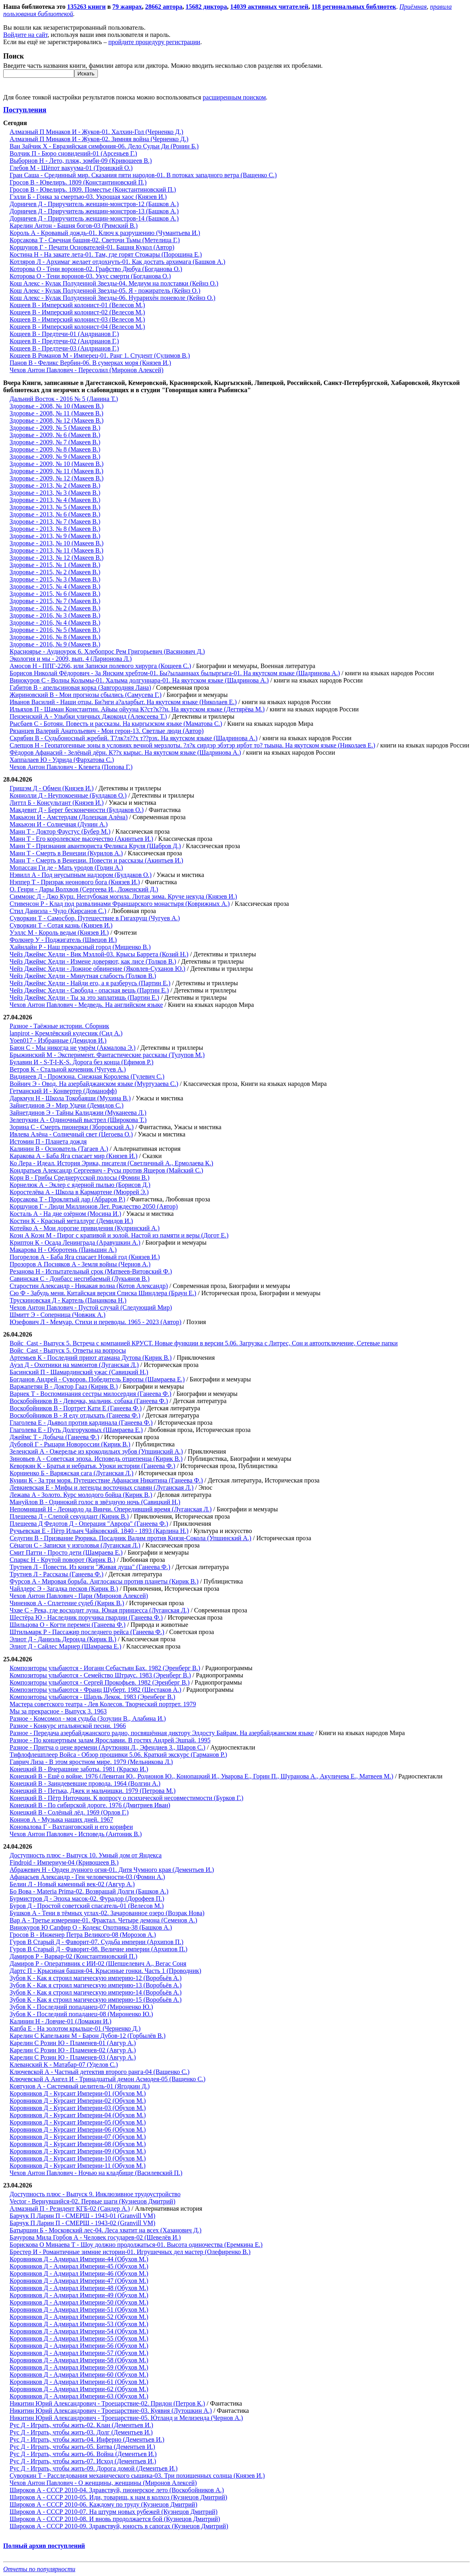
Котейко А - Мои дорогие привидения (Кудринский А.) (85, 1228)
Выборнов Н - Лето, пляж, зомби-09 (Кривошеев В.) (81, 160)
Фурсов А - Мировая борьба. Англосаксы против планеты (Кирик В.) (104, 1581)
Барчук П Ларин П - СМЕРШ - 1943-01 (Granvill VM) (82, 2215)
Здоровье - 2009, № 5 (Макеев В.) (55, 427)
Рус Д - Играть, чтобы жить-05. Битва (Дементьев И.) (82, 2446)
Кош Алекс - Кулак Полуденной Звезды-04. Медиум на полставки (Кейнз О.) (114, 283)
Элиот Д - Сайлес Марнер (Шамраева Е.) (65, 1646)
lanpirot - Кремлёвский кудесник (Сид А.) (66, 1033)
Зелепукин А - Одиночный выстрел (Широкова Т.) (78, 1119)
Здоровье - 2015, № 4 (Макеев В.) (55, 586)
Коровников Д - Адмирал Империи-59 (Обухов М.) (79, 2367)
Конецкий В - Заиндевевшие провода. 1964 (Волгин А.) (85, 1783)
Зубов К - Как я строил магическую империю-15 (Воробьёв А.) (96, 1999)
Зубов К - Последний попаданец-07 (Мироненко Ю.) (81, 2006)
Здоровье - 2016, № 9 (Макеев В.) (55, 644)
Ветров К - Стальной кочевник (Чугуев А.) (68, 1069)
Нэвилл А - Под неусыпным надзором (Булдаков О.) (81, 874)
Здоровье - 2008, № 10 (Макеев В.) (57, 406)
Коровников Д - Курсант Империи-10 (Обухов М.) (78, 2158)
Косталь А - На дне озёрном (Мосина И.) (65, 1213)
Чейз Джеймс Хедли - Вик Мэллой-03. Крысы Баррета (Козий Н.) (99, 954)
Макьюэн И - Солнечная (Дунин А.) (59, 824)
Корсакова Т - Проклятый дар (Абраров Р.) (67, 1199)
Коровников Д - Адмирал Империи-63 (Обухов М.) (79, 2396)
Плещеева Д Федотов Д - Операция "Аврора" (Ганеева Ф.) (89, 1523)
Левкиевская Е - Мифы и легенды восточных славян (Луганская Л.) (101, 1487)
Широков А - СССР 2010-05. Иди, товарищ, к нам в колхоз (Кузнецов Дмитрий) (118, 2497)
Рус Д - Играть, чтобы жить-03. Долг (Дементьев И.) (81, 2432)
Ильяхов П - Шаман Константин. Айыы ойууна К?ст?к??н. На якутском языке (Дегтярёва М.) (137, 709)
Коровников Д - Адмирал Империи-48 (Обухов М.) (79, 2287)
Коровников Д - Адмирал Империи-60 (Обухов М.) (79, 2374)
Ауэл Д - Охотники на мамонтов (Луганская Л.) (74, 1364)
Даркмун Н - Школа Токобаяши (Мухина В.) (70, 1098)
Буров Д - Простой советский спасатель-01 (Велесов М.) (87, 1905)
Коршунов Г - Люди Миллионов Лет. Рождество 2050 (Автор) (94, 1206)
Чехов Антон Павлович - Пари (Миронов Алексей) (79, 1595)
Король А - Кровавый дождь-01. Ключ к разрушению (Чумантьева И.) (105, 232)
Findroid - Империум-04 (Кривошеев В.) (64, 1862)
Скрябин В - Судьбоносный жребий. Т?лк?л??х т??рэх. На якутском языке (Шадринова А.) (134, 738)
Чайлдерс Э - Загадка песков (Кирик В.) (64, 1588)
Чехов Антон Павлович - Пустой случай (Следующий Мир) (91, 1307)
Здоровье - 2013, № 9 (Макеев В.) (55, 536)
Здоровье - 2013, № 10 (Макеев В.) (57, 543)
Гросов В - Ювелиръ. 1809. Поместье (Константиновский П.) (93, 189)
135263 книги (86, 6)
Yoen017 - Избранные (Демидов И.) (58, 1040)
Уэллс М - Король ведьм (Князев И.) (59, 932)
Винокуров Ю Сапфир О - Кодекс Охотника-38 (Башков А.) (91, 1927)
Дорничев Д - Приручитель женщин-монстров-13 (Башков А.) (94, 211)
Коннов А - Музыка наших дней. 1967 (61, 1819)
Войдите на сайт (25, 34)
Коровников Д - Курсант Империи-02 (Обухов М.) (78, 2100)
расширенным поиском (234, 97)
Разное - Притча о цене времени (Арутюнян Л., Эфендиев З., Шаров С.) (107, 1747)
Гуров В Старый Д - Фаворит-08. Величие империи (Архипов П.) (98, 1949)
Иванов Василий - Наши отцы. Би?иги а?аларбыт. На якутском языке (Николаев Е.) (123, 702)
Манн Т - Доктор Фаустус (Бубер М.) (60, 831)
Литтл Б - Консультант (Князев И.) (57, 802)
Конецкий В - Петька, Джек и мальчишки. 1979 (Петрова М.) (93, 1790)
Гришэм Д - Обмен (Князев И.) (51, 788)
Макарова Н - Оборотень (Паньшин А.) (63, 1249)
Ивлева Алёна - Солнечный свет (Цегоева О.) (71, 1134)
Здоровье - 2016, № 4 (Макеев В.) (55, 622)
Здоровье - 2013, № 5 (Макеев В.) (55, 507)
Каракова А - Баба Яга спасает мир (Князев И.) (74, 1155)
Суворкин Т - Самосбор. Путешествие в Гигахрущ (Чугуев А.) (95, 918)
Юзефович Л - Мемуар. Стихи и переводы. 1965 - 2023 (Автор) (95, 1321)
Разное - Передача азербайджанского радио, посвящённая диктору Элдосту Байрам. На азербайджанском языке (162, 1732)
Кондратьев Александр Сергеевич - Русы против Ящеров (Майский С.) (106, 1170)
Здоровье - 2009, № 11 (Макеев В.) (57, 471)
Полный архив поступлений (44, 2545)
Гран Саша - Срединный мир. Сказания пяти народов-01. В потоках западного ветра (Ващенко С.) (143, 175)
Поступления (25, 110)
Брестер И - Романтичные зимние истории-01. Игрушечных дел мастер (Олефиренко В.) (130, 2251)
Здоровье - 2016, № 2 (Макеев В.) (55, 608)
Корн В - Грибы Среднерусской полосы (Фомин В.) (80, 1177)
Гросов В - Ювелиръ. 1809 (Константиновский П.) (78, 182)
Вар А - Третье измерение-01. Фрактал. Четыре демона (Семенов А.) (103, 1920)
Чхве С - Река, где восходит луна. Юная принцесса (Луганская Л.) (99, 1610)
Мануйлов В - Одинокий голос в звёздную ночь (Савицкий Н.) (95, 1502)
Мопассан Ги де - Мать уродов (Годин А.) (66, 867)
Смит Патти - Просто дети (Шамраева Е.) (66, 1552)
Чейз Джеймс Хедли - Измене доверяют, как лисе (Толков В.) (93, 961)
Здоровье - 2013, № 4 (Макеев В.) (55, 499)
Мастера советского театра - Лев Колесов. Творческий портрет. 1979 (103, 1704)
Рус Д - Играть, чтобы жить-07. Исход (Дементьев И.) (83, 2461)
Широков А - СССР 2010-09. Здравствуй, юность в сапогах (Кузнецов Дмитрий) (119, 2526)
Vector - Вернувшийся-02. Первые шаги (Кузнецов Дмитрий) (92, 2201)
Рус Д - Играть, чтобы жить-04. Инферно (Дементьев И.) (87, 2439)
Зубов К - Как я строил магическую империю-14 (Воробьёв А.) (96, 1992)
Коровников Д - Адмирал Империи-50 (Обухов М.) (79, 2302)
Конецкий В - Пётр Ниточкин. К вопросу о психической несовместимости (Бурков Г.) (127, 1797)
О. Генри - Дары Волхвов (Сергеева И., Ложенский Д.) (84, 889)
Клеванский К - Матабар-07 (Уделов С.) (64, 2064)
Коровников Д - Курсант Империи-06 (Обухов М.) (78, 2129)
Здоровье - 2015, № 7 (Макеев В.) (55, 600)
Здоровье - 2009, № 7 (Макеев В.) (55, 442)
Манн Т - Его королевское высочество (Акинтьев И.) (81, 838)
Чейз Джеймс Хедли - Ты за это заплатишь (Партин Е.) (84, 997)
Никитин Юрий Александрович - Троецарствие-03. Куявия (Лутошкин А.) (111, 2410)
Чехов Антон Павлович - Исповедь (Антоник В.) (76, 1834)
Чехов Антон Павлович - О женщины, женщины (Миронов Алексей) (103, 2482)
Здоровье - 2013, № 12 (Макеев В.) (57, 557)
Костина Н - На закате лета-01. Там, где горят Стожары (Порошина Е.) (106, 254)
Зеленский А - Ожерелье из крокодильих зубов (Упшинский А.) (96, 1451)
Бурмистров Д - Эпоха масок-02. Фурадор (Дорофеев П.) (87, 1898)
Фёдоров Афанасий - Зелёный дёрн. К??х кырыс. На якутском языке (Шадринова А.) (125, 752)
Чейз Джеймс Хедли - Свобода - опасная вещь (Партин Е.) (89, 990)
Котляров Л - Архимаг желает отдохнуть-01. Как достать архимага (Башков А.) (117, 261)
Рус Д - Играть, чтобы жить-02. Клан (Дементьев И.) (81, 2425)
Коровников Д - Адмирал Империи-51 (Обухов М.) (79, 2309)
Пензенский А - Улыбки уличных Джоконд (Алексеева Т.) (88, 716)
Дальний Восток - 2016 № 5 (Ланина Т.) (64, 398)
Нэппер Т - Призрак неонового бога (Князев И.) (75, 882)
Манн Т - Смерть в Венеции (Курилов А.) (66, 853)
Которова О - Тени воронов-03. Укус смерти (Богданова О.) (90, 276)
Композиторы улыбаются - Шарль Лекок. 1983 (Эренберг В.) (92, 1696)
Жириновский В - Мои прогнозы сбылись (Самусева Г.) (86, 694)
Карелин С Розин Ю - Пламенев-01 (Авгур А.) (73, 2042)
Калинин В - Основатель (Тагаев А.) (59, 1148)
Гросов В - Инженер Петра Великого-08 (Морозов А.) (83, 1934)
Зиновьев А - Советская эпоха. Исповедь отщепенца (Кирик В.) (96, 1458)
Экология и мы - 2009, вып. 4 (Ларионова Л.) (71, 658)
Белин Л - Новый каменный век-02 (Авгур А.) (72, 1884)
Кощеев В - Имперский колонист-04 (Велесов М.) (77, 326)
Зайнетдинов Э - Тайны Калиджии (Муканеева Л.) (78, 1112)
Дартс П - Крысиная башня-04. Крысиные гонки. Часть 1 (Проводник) (105, 1970)
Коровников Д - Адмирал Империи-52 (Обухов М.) (79, 2316)
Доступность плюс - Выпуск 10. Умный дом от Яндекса (86, 1855)
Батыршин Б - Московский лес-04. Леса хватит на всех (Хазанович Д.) (105, 2230)
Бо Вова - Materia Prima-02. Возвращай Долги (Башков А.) (89, 1891)
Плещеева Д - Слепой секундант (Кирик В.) (69, 1516)
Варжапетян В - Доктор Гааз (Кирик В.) (64, 1386)
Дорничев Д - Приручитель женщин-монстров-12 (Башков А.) (94, 203)
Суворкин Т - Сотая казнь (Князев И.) (61, 925)
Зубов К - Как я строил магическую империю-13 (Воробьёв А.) (96, 1985)
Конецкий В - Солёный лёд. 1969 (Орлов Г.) (69, 1812)
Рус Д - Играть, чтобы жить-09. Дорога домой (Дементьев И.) (94, 2468)
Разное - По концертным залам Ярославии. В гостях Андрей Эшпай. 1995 (110, 1740)
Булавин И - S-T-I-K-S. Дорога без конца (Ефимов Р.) (81, 1062)
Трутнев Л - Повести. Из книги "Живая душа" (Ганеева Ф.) (90, 1566)
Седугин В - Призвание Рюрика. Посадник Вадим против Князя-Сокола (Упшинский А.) (130, 1538)
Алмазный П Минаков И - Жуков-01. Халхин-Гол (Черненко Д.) (96, 131)
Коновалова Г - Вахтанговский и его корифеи (71, 1826)
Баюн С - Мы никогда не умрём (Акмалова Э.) (73, 1047)
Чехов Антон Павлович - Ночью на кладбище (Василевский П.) (96, 2172)
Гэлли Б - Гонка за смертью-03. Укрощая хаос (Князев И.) (88, 196)
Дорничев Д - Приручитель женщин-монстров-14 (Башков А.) (94, 218)
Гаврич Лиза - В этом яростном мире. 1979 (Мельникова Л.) (91, 1761)
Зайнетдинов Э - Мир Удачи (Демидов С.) (67, 1105)
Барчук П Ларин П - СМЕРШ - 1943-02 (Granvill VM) (82, 2223)
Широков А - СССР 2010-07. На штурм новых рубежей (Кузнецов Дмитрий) (113, 2511)
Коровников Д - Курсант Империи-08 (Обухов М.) (78, 2144)
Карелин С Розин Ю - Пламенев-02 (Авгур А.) (73, 2050)
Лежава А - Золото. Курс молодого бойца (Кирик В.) (81, 1494)
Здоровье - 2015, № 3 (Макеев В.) (55, 579)
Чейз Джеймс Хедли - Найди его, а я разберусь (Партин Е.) (90, 983)
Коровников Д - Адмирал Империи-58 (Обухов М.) (79, 2360)
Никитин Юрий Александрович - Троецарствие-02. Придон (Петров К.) (107, 2403)
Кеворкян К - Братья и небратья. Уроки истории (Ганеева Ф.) (92, 1465)
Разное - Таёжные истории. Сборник (59, 1026)
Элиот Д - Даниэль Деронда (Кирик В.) (63, 1639)
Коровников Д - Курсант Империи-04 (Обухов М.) (78, 2115)
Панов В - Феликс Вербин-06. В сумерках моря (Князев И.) (90, 362)
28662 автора (164, 6)
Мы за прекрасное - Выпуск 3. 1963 (58, 1711)
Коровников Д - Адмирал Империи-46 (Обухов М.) (79, 2273)
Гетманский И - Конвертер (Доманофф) (63, 1091)
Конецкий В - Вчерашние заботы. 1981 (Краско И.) (79, 1769)
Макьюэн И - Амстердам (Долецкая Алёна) (69, 817)
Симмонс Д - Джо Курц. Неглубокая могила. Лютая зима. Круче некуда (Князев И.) (123, 896)
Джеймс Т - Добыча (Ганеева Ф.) (54, 1437)
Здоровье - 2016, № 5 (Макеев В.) (55, 629)
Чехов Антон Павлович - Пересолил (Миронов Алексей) (86, 370)
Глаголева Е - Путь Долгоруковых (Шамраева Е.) (76, 1429)
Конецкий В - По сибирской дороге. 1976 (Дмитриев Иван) (90, 1805)
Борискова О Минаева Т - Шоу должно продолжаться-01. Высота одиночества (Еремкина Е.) (136, 2244)
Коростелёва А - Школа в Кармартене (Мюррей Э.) (79, 1192)
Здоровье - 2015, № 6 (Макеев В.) (55, 593)
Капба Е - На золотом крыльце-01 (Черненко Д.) (75, 2028)
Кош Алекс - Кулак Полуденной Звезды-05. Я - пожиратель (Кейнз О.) (105, 290)
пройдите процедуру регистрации (154, 41)
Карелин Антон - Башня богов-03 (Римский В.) (74, 225)
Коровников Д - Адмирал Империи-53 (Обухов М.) (79, 2324)
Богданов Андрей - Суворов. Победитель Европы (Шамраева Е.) (97, 1379)
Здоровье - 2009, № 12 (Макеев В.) (57, 478)
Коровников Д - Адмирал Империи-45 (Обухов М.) (79, 2266)
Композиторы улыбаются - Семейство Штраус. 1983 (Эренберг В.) (100, 1675)
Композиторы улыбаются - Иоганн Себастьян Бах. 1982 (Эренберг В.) (105, 1668)
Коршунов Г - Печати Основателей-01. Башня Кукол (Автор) (92, 247)
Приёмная (413, 6)
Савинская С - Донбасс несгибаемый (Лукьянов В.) (80, 1278)
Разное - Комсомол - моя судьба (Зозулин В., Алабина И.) (88, 1718)
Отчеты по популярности (39, 2569)
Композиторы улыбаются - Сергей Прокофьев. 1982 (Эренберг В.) (100, 1682)
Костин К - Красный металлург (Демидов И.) (71, 1220)
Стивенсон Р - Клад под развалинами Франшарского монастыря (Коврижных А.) (120, 903)
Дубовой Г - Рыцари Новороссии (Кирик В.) (70, 1444)
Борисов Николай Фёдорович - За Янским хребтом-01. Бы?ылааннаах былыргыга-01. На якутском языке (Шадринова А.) (175, 673)
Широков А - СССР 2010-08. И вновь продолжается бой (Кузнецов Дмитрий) (115, 2518)
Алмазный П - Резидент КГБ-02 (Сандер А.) (70, 2208)
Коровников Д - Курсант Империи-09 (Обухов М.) (78, 2151)
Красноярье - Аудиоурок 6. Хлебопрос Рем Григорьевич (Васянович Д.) (107, 651)
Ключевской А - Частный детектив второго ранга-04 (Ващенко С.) (99, 2071)
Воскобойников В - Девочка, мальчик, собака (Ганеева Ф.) (89, 1400)
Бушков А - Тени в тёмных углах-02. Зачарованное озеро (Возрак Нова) (107, 1913)
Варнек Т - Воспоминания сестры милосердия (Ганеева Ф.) (90, 1393)
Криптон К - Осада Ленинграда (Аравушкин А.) (75, 1242)
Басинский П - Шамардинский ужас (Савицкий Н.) (79, 1372)
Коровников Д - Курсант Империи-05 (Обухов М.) (78, 2122)
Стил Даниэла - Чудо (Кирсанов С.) (58, 910)
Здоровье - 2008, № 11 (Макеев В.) (57, 413)
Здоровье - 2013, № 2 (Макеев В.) (55, 485)
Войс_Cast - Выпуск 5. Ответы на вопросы (68, 1350)
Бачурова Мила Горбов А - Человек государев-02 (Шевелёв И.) (95, 2237)
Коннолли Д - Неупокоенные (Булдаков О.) (68, 795)
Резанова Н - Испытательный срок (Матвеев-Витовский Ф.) (91, 1271)
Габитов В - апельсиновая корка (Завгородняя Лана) (80, 687)
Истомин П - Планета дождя (48, 1141)
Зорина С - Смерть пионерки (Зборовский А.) (72, 1127)
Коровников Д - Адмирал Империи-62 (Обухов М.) (79, 2389)
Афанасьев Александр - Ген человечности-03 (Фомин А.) (87, 1876)
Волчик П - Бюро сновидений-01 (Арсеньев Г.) (73, 153)
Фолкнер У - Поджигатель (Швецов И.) (63, 939)
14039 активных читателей (269, 6)
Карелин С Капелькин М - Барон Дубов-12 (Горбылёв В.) (87, 2035)
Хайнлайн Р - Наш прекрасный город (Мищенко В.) (80, 947)
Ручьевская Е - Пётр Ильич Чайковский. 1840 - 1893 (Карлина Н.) (99, 1530)
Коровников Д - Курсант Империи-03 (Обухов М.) (78, 2107)
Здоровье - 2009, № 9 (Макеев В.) (55, 456)
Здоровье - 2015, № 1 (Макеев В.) (55, 564)
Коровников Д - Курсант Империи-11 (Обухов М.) (78, 2165)
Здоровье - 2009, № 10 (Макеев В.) (57, 463)
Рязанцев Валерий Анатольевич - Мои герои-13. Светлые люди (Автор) (107, 730)
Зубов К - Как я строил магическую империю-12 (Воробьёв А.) (96, 1978)
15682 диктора (206, 6)
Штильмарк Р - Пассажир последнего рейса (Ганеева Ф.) (87, 1631)
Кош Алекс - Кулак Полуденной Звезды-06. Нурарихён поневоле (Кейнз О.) (112, 297)
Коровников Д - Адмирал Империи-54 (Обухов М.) (79, 2331)
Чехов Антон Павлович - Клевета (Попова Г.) (71, 766)
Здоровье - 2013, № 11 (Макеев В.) (57, 550)
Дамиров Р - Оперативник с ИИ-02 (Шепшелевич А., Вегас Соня (98, 1963)
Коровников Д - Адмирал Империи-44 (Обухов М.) (79, 2259)
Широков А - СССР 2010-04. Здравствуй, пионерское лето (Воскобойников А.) (117, 2490)
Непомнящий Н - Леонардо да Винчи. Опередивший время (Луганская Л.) (111, 1509)
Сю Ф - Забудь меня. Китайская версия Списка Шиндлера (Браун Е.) (103, 1293)
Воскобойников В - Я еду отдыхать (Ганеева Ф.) (75, 1415)
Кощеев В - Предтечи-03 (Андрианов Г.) (64, 348)
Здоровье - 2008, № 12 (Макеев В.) (57, 420)
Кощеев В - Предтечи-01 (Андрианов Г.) (64, 333)
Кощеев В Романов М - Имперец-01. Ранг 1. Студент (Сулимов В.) (100, 355)
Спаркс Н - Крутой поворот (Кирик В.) (62, 1559)
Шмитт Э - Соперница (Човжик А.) (58, 1314)
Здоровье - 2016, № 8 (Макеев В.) (55, 637)
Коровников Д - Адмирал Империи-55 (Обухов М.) (79, 2338)
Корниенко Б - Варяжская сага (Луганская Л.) (71, 1473)
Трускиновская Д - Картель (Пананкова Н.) (68, 1300)
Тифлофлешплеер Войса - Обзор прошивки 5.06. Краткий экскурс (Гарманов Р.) (118, 1754)
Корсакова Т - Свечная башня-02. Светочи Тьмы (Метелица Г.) (95, 240)
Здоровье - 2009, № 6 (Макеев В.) (55, 434)
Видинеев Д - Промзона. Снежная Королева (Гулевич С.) (87, 1076)
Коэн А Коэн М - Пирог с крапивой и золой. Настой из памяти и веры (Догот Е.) (119, 1235)
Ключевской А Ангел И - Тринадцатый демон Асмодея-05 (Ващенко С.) (107, 2079)
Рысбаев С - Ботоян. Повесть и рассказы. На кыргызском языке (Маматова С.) (116, 723)
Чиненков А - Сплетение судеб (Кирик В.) (67, 1603)
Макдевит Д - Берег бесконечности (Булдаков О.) (77, 809)
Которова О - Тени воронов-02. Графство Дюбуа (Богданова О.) (96, 268)
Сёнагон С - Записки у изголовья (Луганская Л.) (75, 1545)
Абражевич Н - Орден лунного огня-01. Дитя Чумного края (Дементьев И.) (112, 1869)
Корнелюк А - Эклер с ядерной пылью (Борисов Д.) (80, 1184)
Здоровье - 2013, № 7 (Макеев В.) (55, 521)
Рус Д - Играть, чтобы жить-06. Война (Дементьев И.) (83, 2453)
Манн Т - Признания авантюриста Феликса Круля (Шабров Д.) (95, 845)
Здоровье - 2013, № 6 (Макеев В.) (55, 514)
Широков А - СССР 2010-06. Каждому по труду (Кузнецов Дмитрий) (103, 2504)
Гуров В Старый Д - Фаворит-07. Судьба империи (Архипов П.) (96, 1941)
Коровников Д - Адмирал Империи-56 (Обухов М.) (79, 2345)
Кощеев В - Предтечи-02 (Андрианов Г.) (64, 341)
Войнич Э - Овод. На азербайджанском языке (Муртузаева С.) (94, 1083)
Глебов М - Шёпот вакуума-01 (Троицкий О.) (71, 167)
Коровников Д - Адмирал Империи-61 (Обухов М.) (79, 2381)
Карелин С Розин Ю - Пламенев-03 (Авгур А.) (73, 2057)
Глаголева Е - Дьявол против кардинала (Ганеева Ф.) (81, 1422)
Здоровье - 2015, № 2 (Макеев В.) (55, 572)
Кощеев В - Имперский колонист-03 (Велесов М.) (77, 319)
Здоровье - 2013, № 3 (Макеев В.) (55, 492)
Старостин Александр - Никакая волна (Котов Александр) (89, 1285)
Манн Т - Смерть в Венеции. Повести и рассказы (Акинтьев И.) (96, 860)
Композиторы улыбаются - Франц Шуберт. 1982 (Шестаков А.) (95, 1689)
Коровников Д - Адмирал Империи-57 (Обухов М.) (79, 2352)
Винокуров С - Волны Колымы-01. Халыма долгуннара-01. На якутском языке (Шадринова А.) (139, 680)
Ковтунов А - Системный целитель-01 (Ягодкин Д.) (80, 2086)
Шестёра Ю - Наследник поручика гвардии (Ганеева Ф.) (86, 1617)
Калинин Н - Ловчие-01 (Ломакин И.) (61, 2021)
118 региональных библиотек (353, 6)
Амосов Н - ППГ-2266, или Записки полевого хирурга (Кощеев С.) (100, 665)
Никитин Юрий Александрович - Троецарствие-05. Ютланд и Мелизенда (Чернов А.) (126, 2417)
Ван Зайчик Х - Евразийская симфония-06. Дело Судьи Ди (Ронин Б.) (104, 146)
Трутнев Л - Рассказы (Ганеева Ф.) (57, 1574)
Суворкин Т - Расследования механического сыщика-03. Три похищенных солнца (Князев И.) (137, 2475)
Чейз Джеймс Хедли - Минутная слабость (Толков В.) (83, 975)
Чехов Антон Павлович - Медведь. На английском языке (86, 1004)
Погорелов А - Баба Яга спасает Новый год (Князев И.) (85, 1257)
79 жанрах (127, 6)
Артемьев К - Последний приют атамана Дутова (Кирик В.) (91, 1357)
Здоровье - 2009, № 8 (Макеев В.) (55, 449)
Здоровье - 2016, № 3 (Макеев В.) (55, 615)
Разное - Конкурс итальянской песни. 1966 (68, 1725)
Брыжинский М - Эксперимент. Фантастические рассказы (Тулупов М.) (107, 1054)
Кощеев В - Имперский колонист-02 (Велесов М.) (77, 312)
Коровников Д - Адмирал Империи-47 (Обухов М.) (79, 2280)
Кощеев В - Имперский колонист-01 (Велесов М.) (77, 305)
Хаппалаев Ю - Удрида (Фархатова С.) (62, 759)
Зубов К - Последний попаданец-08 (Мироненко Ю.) (81, 2014)
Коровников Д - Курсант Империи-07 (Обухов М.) (78, 2136)
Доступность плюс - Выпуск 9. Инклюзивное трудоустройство (95, 2194)
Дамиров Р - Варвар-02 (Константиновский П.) (73, 1956)
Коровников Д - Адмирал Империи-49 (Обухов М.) (79, 2295)
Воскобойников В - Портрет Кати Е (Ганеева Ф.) (76, 1408)
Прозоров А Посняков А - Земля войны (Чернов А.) (80, 1264)
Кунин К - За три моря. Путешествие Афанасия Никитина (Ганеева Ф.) (106, 1480)
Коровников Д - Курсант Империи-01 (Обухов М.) (78, 2093)
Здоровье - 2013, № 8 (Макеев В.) (55, 528)
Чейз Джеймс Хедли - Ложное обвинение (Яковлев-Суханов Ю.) (97, 968)
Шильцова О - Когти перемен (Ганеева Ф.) (68, 1624)
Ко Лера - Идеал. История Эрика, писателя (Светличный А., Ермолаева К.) (111, 1163)
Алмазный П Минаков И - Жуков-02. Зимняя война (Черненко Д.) (99, 139)
